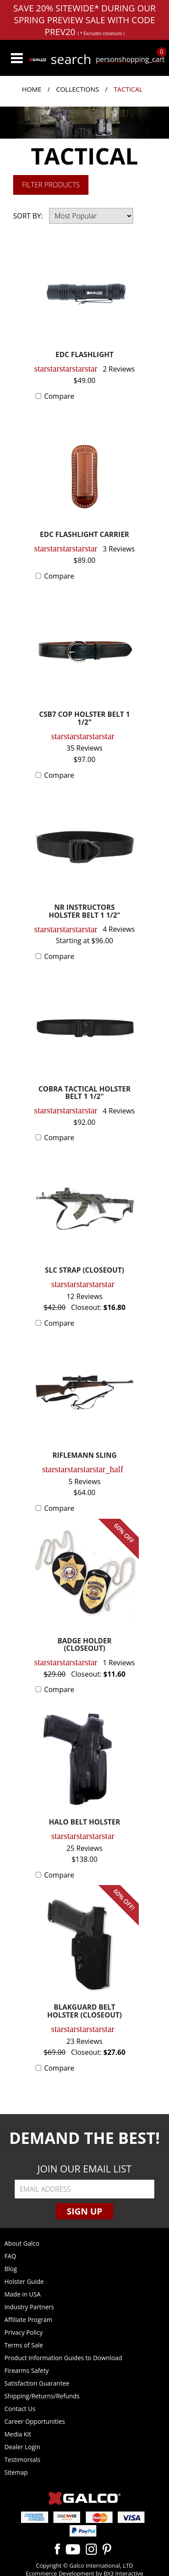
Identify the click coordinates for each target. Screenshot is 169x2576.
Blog (10, 2269)
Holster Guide (24, 2281)
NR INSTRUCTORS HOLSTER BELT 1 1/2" (84, 912)
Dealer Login (22, 2447)
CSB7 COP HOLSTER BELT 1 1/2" (84, 719)
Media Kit (17, 2434)
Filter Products (51, 185)
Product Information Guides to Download (63, 2358)
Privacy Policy (23, 2332)
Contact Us (19, 2408)
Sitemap (16, 2472)
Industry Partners (29, 2307)
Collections (77, 89)
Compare (59, 396)
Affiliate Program (28, 2319)
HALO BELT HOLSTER (84, 1822)
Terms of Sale (23, 2345)
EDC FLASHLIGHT (85, 355)
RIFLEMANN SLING (85, 1456)
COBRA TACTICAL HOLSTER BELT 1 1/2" (85, 1093)
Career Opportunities (34, 2421)
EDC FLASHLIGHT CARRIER (84, 535)
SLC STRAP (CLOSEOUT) (84, 1271)
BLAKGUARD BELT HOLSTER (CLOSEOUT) (84, 2012)
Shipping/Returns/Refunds (42, 2396)
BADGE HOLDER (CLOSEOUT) (84, 1645)
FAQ (10, 2256)
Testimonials (22, 2459)
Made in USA (22, 2294)
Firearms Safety (26, 2370)
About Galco (21, 2243)
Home (32, 89)
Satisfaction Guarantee (36, 2383)
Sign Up (84, 2211)
